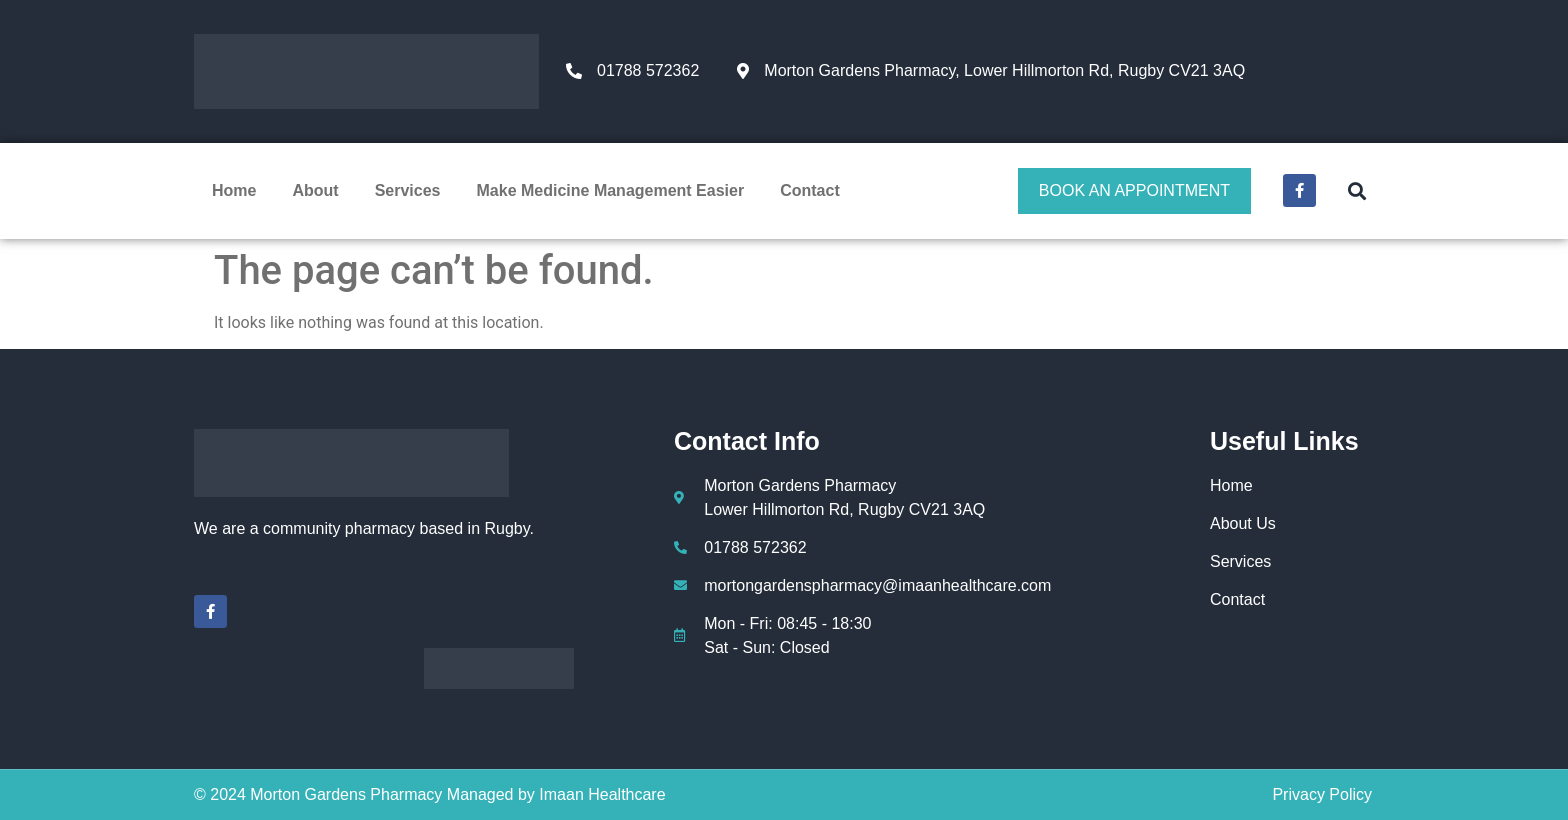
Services (408, 190)
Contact (810, 190)
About (315, 190)
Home (234, 190)
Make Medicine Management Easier (611, 190)
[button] (1356, 190)
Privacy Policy (1322, 794)
